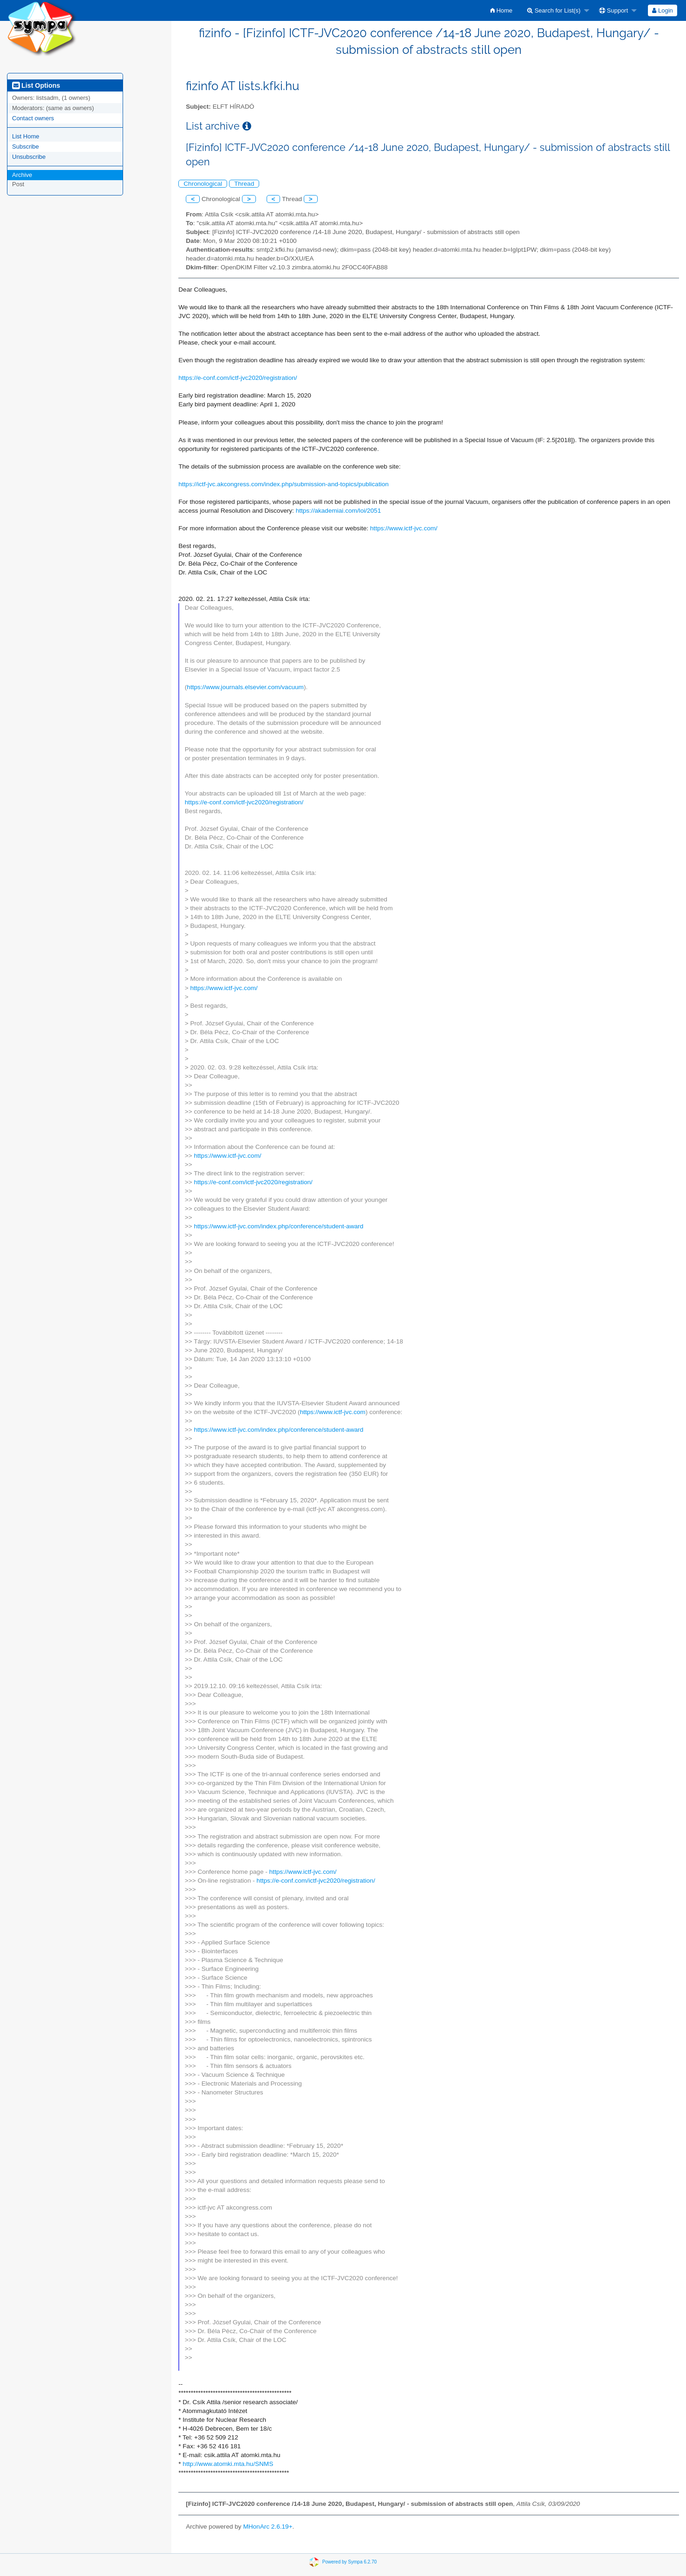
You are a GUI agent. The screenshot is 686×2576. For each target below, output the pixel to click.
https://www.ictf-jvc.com (333, 1412)
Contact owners (33, 118)
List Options (36, 85)
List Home (25, 136)
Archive (22, 174)
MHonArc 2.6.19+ (267, 2526)
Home (501, 10)
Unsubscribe (29, 156)
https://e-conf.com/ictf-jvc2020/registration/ (237, 377)
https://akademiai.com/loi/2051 (338, 510)
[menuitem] (501, 10)
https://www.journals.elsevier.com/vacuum (245, 687)
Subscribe (25, 146)
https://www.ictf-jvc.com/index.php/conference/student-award (278, 1226)
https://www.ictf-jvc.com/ (404, 528)
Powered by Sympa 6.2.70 (349, 2561)
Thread (244, 183)
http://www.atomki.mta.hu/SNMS (228, 2463)
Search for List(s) (554, 10)
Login (662, 10)
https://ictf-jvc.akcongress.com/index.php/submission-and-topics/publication (283, 484)
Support (613, 10)
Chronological (202, 183)
